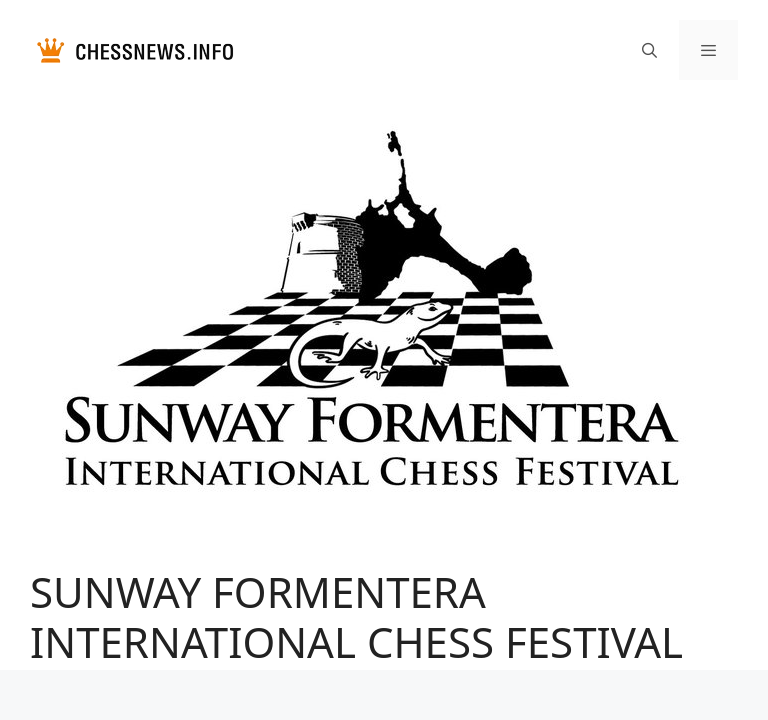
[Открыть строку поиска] (648, 50)
